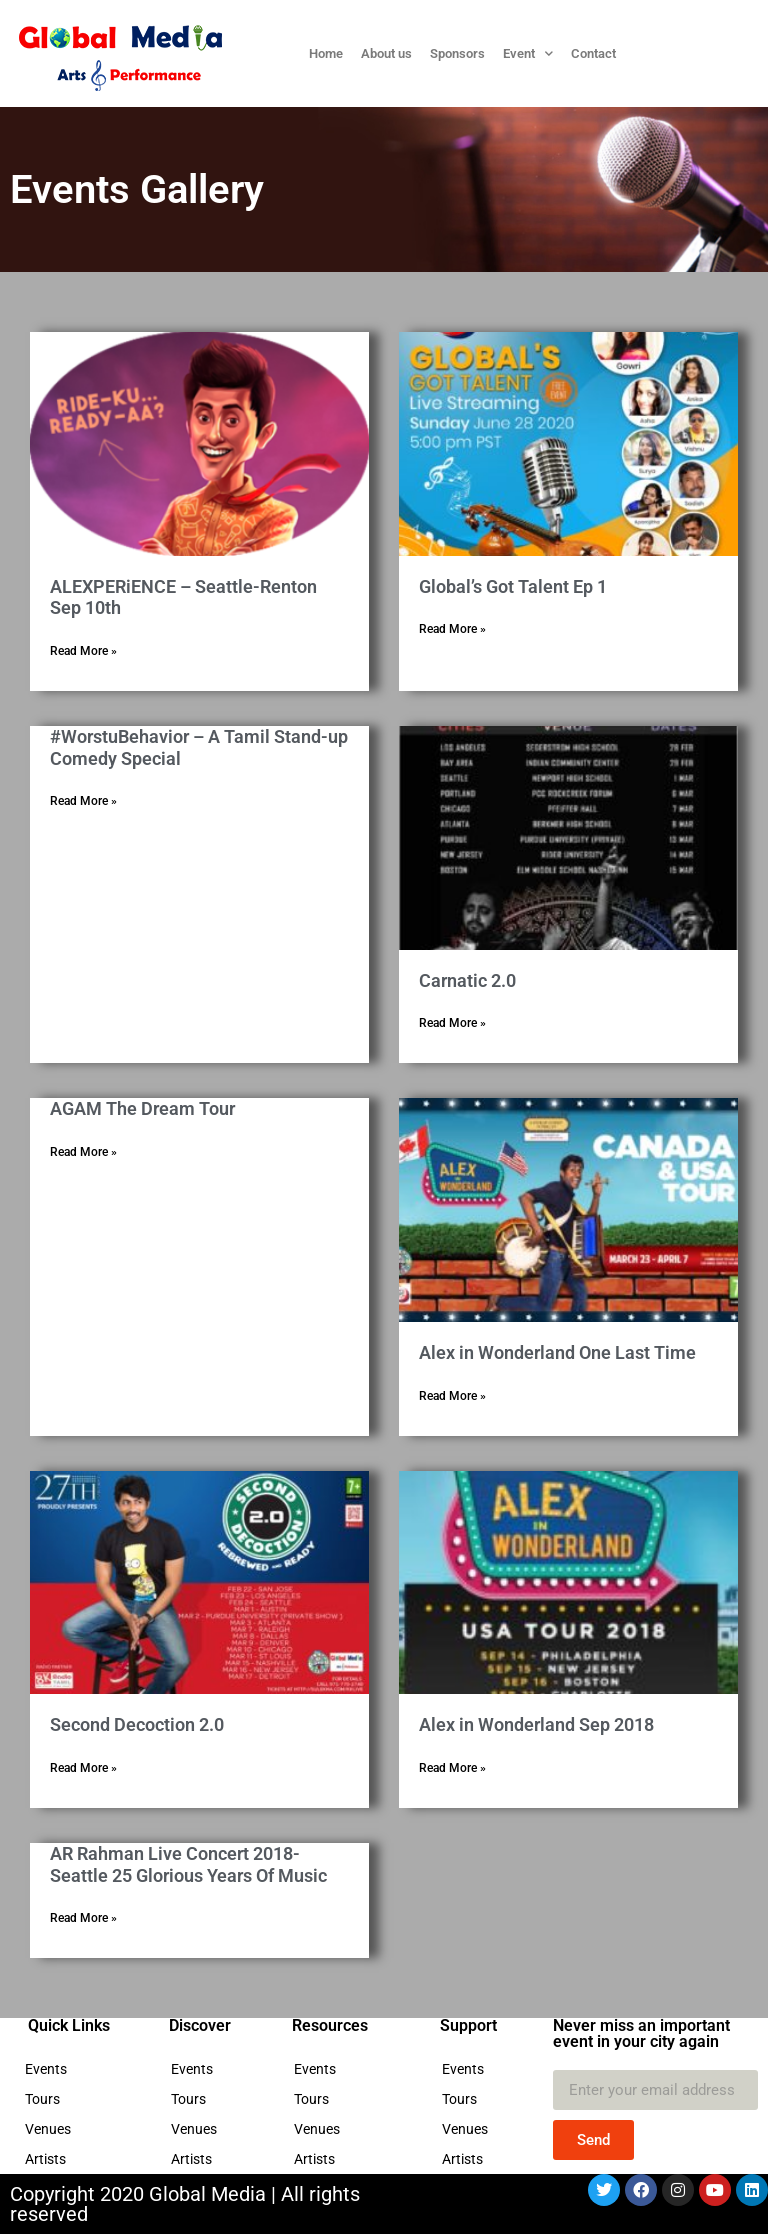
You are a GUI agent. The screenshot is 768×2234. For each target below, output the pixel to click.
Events (51, 2069)
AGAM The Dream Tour (142, 1108)
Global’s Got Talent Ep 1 (513, 586)
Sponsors (457, 53)
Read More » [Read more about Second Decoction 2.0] (83, 1768)
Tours (47, 2099)
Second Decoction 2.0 (137, 1724)
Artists (50, 2159)
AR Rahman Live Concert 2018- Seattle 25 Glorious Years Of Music (188, 1864)
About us (386, 53)
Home (326, 53)
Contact (593, 53)
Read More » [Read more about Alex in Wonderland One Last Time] (452, 1396)
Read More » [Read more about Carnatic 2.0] (452, 1023)
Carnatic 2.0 (467, 980)
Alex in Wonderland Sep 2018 (536, 1724)
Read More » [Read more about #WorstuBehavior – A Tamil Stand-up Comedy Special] (83, 801)
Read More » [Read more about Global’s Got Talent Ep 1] (452, 629)
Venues (53, 2129)
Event (528, 53)
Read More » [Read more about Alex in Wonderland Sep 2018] (452, 1768)
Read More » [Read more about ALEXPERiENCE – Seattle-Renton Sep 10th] (83, 651)
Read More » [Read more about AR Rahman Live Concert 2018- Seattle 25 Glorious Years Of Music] (83, 1918)
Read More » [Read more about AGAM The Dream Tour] (83, 1152)
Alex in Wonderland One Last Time (557, 1352)
